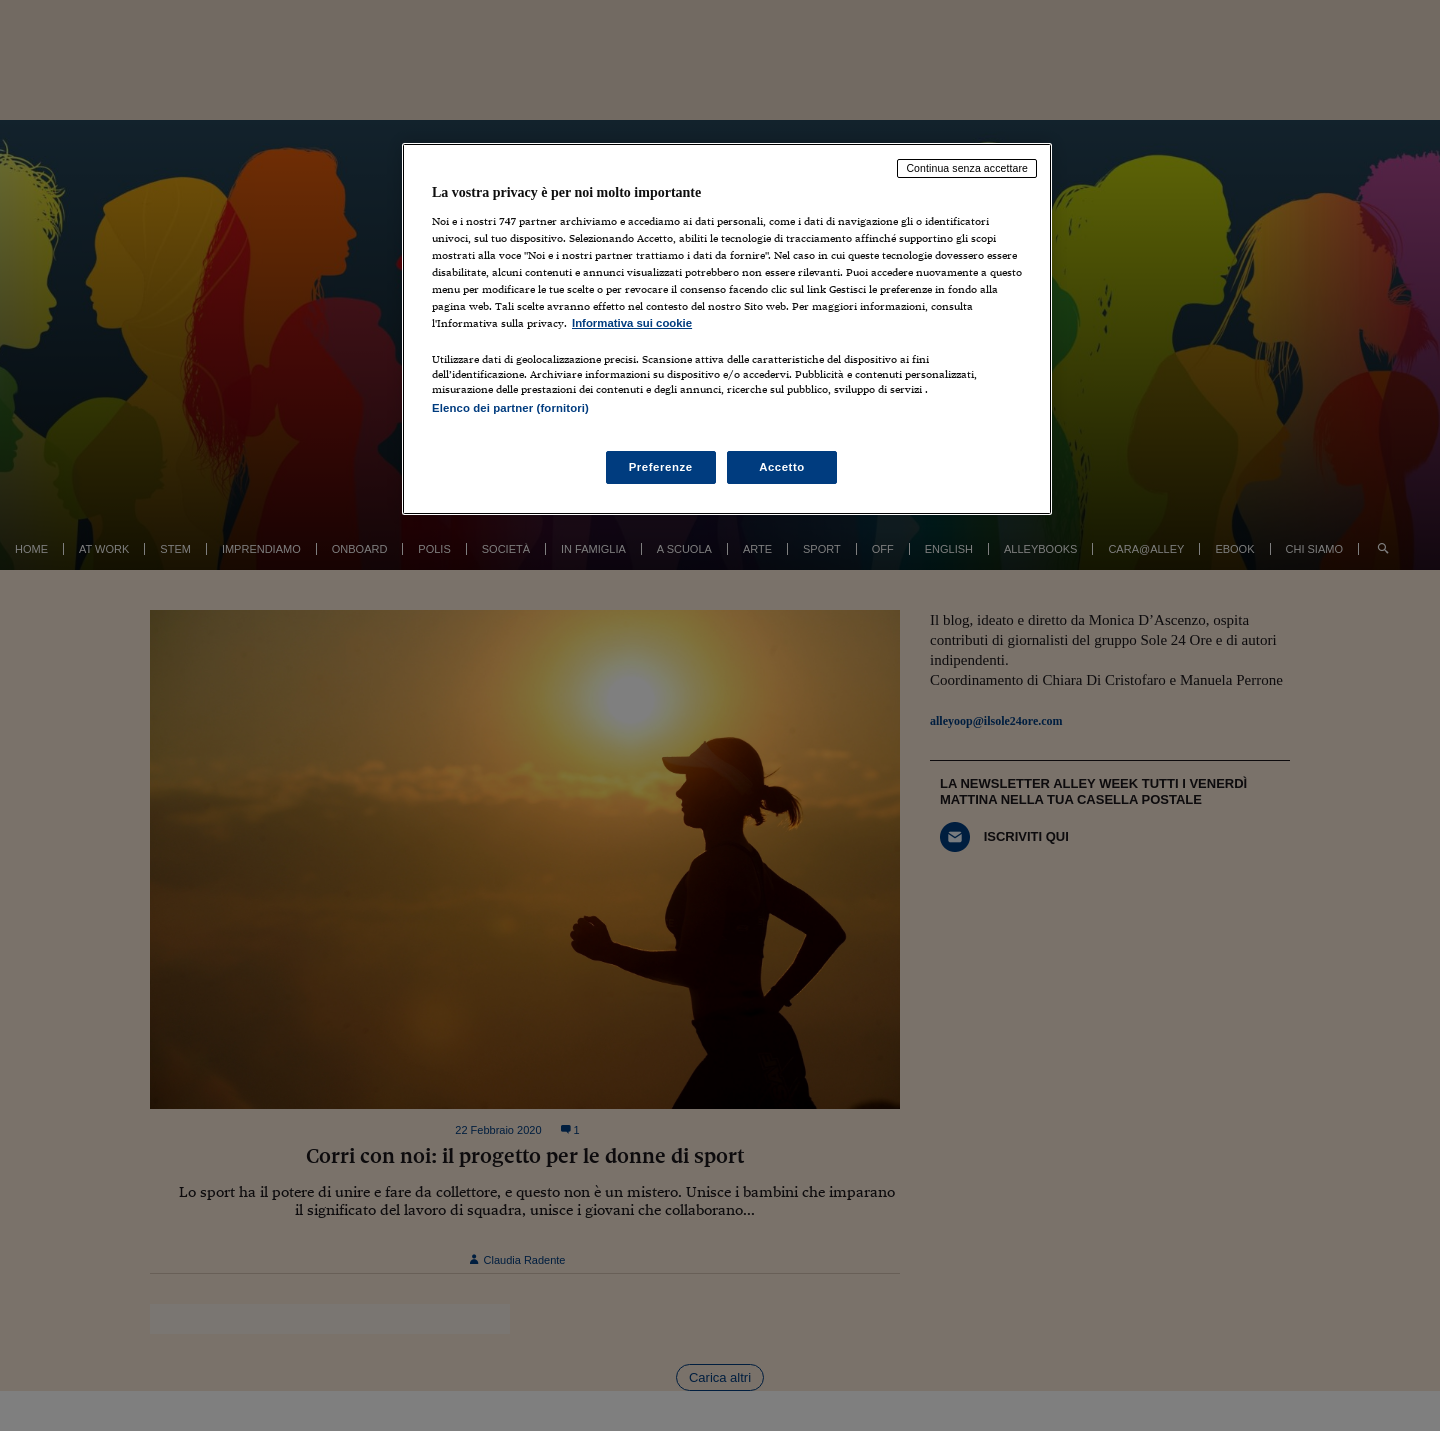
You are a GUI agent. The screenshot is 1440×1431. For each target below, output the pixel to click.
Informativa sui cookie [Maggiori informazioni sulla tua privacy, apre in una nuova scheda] (632, 323)
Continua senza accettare (967, 168)
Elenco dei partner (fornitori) (510, 408)
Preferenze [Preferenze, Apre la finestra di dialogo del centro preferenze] (661, 467)
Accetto (782, 467)
